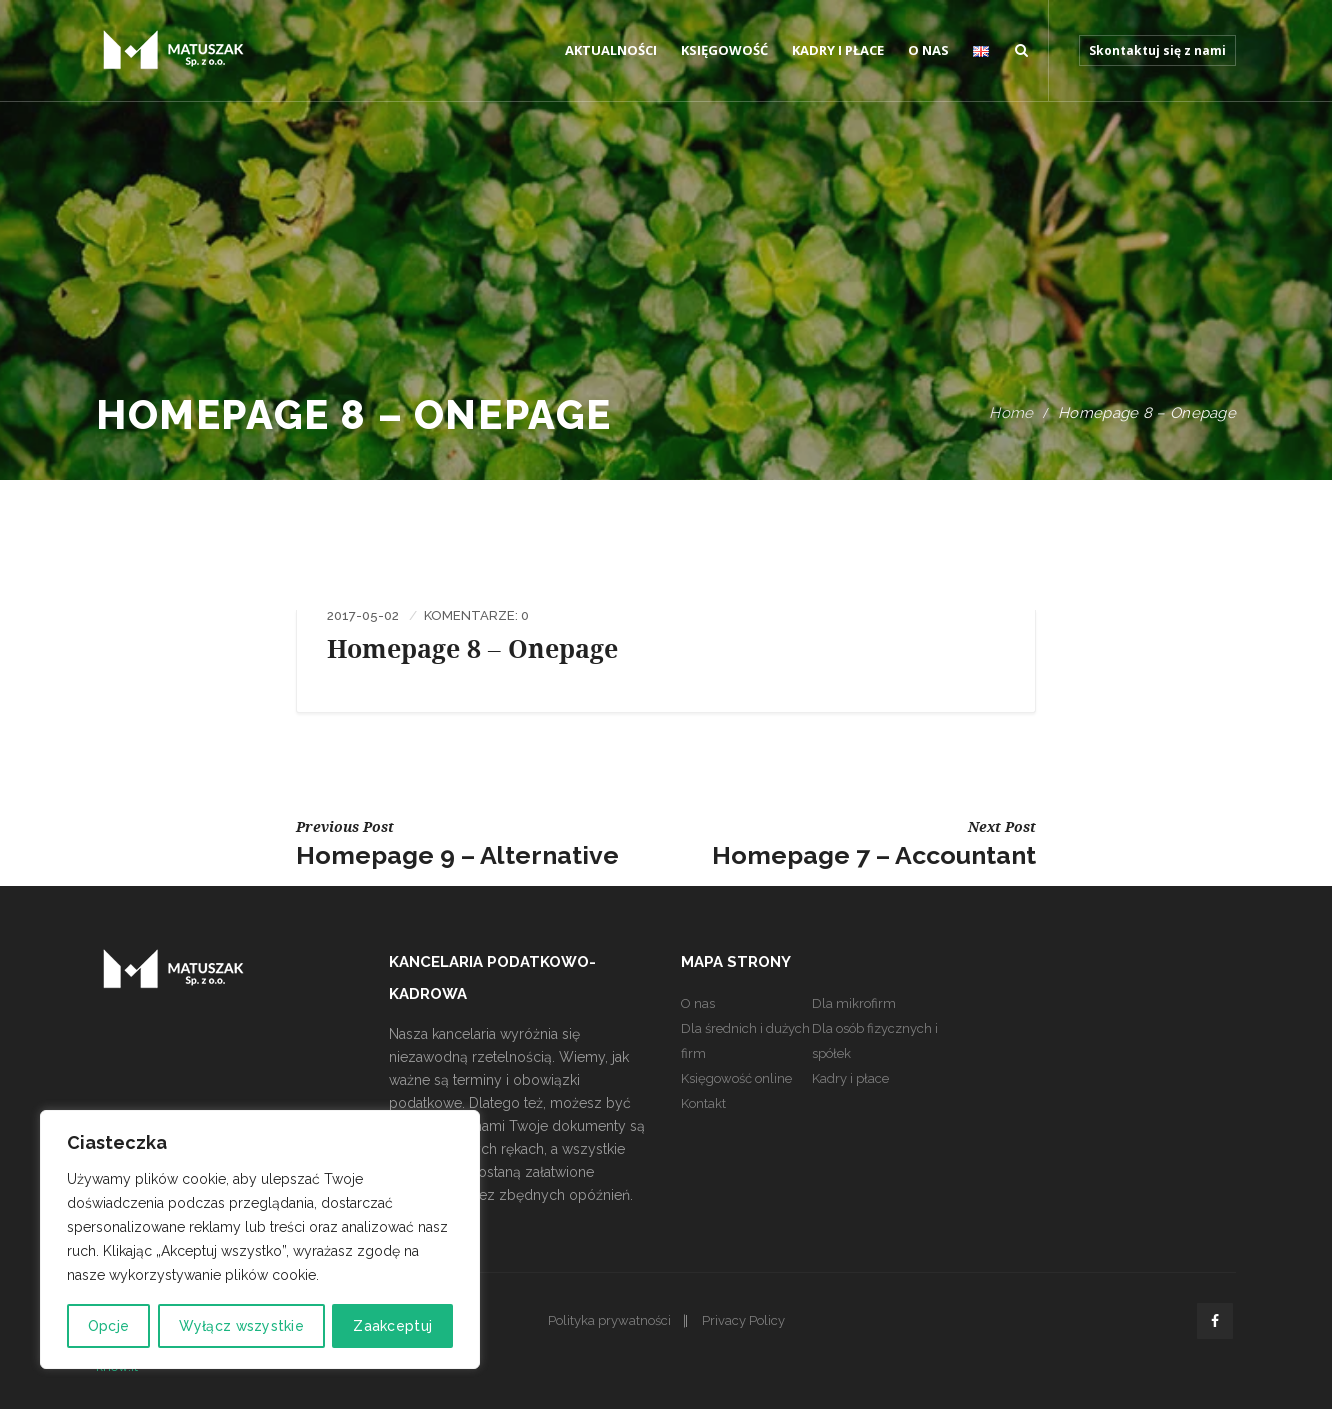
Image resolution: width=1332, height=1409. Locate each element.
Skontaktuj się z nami (1157, 50)
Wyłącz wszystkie (241, 1326)
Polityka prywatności (609, 1320)
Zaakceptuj (393, 1326)
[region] (260, 1240)
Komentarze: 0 (476, 615)
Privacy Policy (743, 1320)
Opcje (108, 1326)
